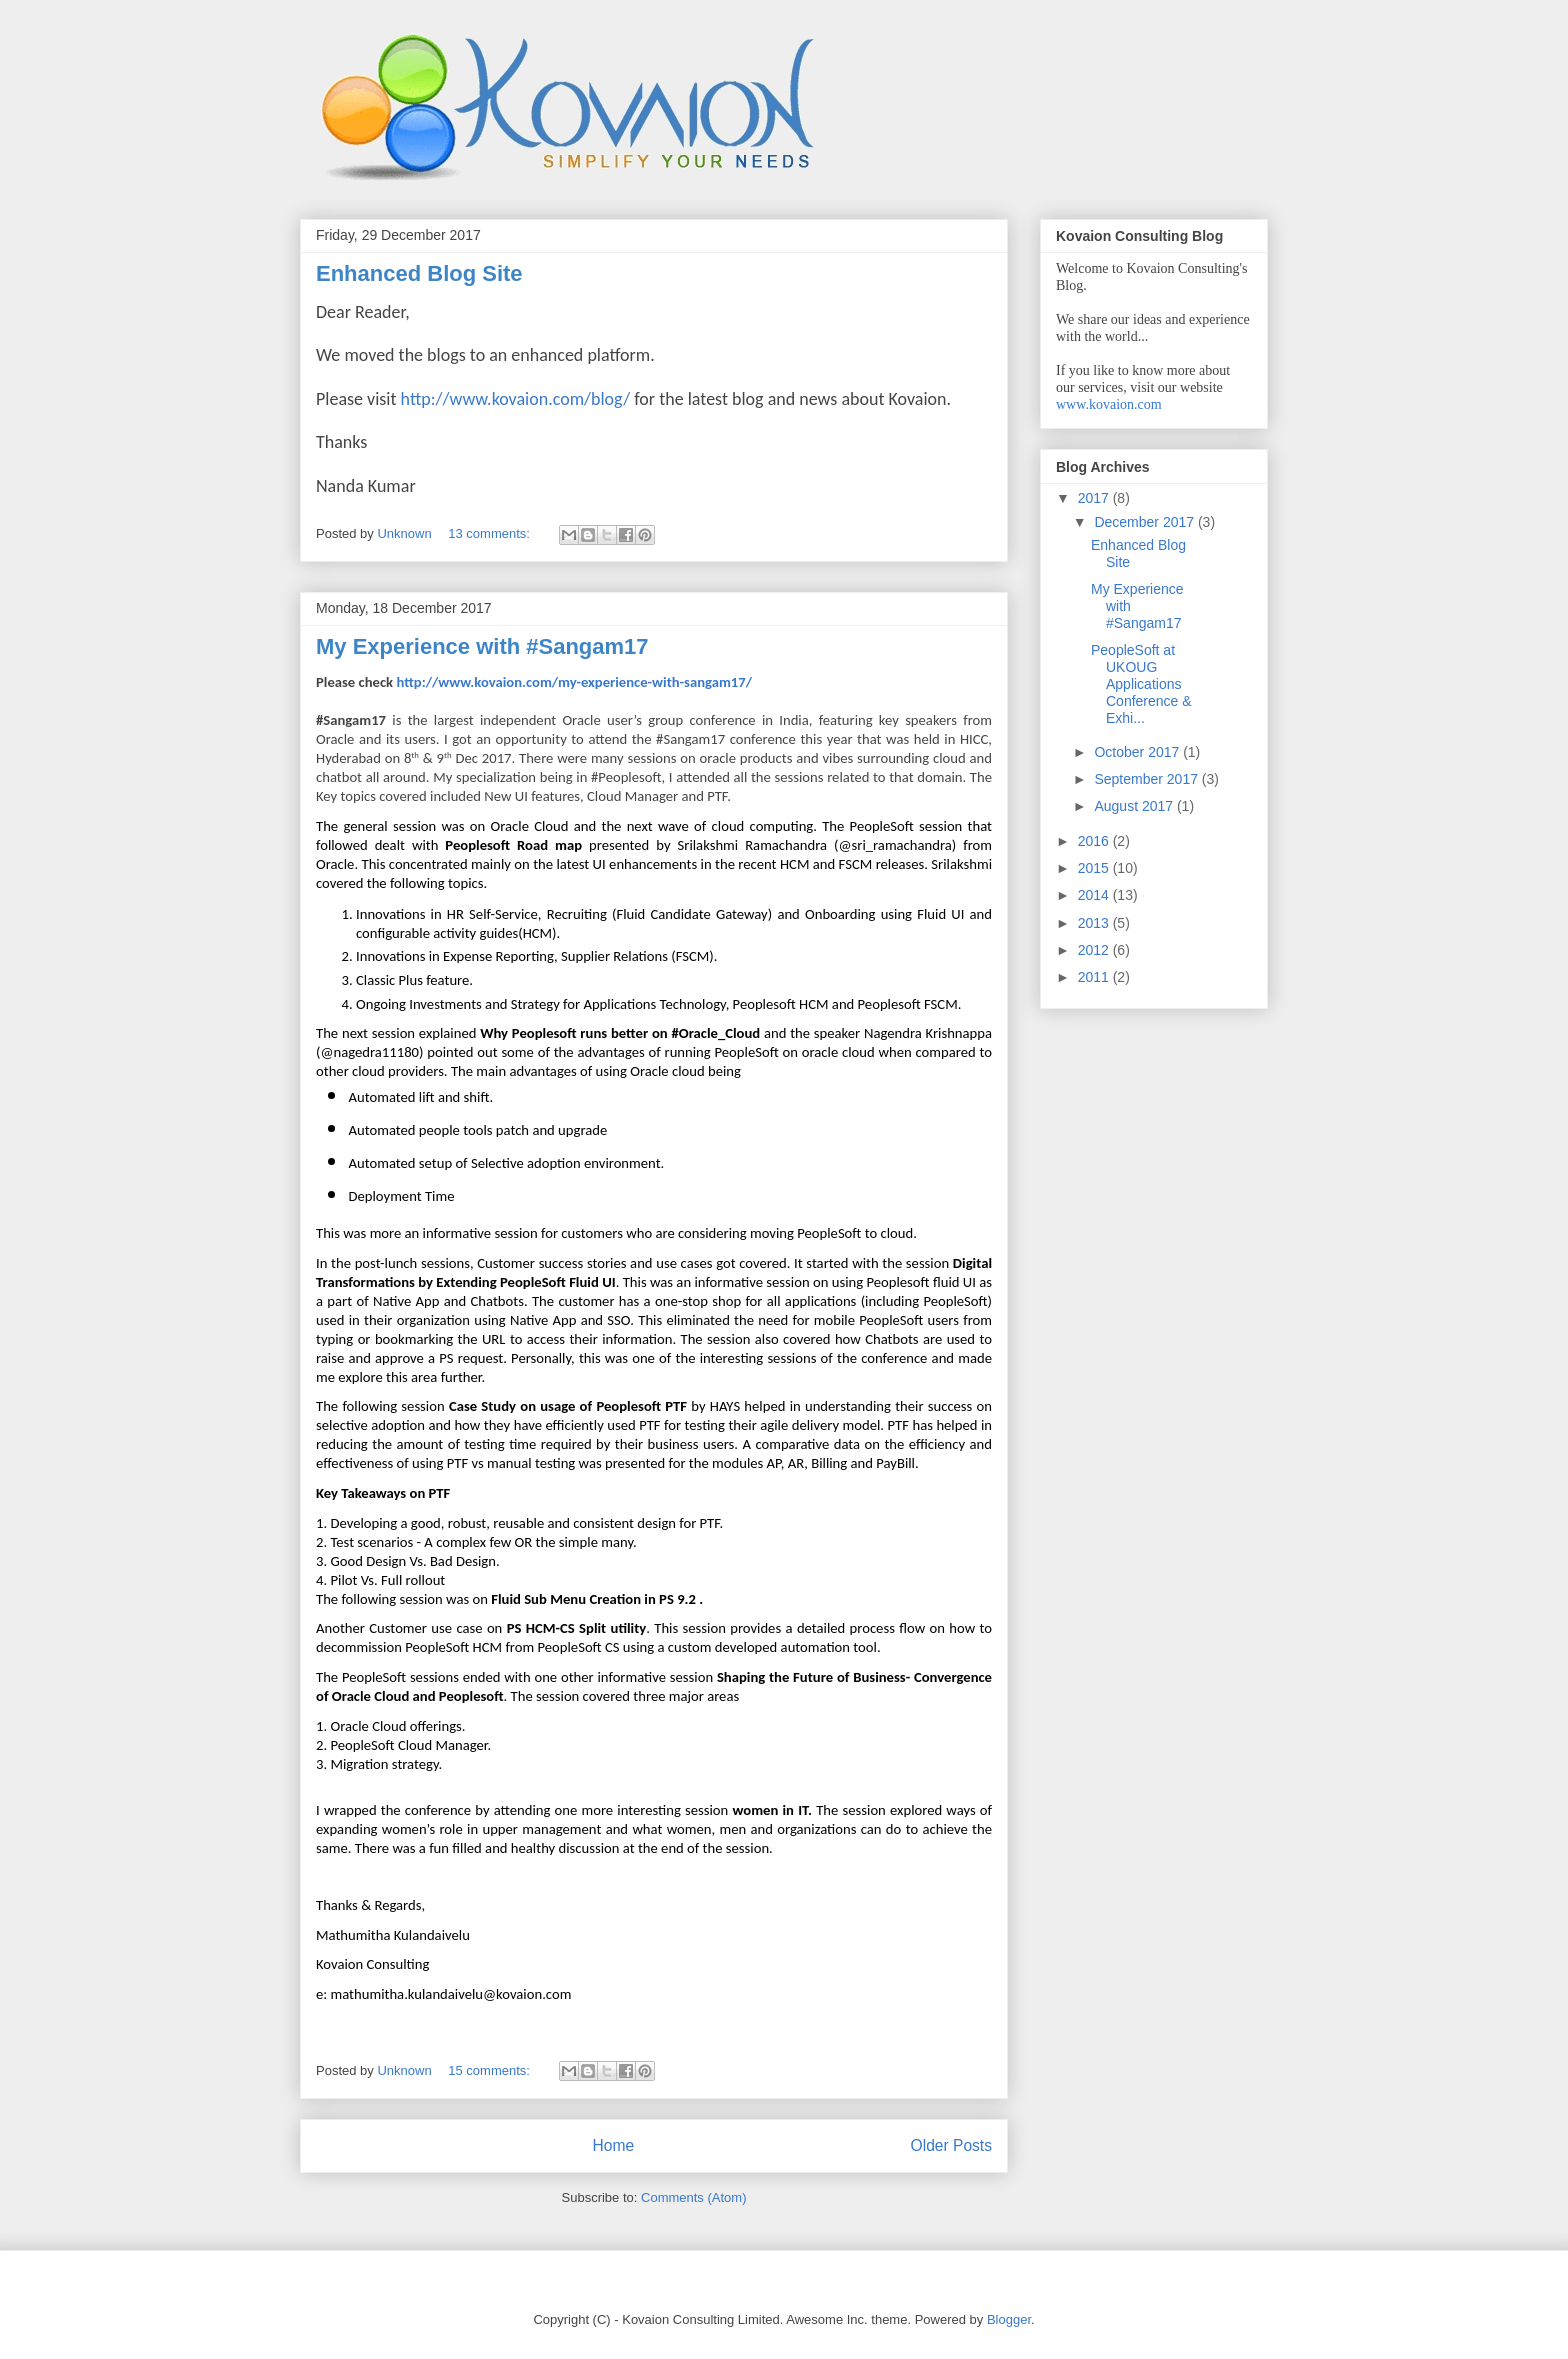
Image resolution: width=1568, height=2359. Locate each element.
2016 (1095, 841)
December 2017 (1146, 522)
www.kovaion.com (1109, 404)
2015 (1095, 868)
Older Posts (951, 2145)
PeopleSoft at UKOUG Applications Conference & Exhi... (1141, 683)
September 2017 (1147, 779)
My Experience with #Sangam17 (482, 646)
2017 (1095, 498)
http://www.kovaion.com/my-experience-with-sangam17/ (574, 682)
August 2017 (1135, 806)
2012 (1095, 950)
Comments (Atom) (693, 2197)
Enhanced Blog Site (419, 273)
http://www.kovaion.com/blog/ (516, 399)
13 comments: (490, 533)
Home (613, 2145)
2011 (1095, 977)
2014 (1095, 895)
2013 (1095, 923)
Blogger (1009, 2319)
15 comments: (490, 2070)
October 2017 (1138, 752)
